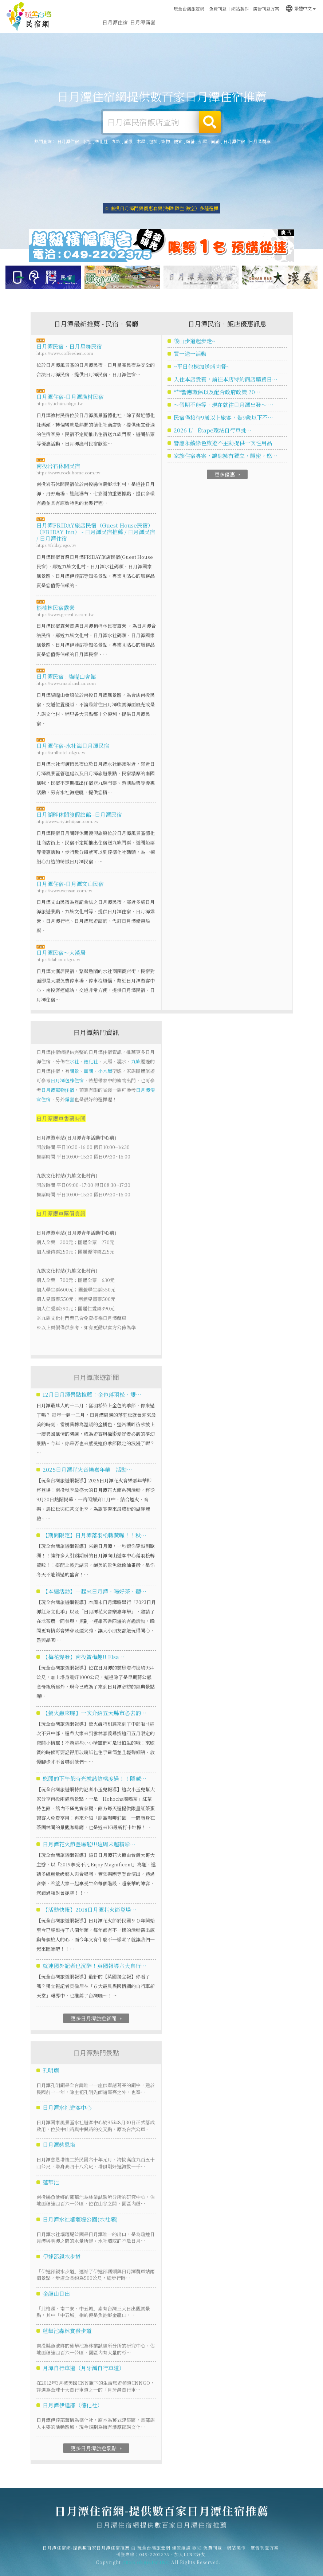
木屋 (141, 141)
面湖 (215, 141)
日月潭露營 (142, 22)
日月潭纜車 (260, 141)
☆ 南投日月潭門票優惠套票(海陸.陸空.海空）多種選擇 (161, 208)
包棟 (153, 141)
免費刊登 (218, 8)
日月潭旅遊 (170, 22)
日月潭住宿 (115, 22)
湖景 (128, 141)
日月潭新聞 (253, 23)
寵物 (165, 141)
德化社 (101, 141)
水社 (87, 141)
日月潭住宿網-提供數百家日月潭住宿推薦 (29, 16)
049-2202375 (154, 2560)
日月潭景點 (281, 23)
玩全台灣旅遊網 (189, 8)
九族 (116, 141)
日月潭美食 (198, 22)
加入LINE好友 (190, 2560)
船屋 (202, 141)
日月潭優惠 (226, 22)
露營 (190, 141)
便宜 (178, 141)
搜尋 (210, 122)
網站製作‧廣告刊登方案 (255, 8)
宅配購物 (306, 24)
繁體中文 (300, 8)
